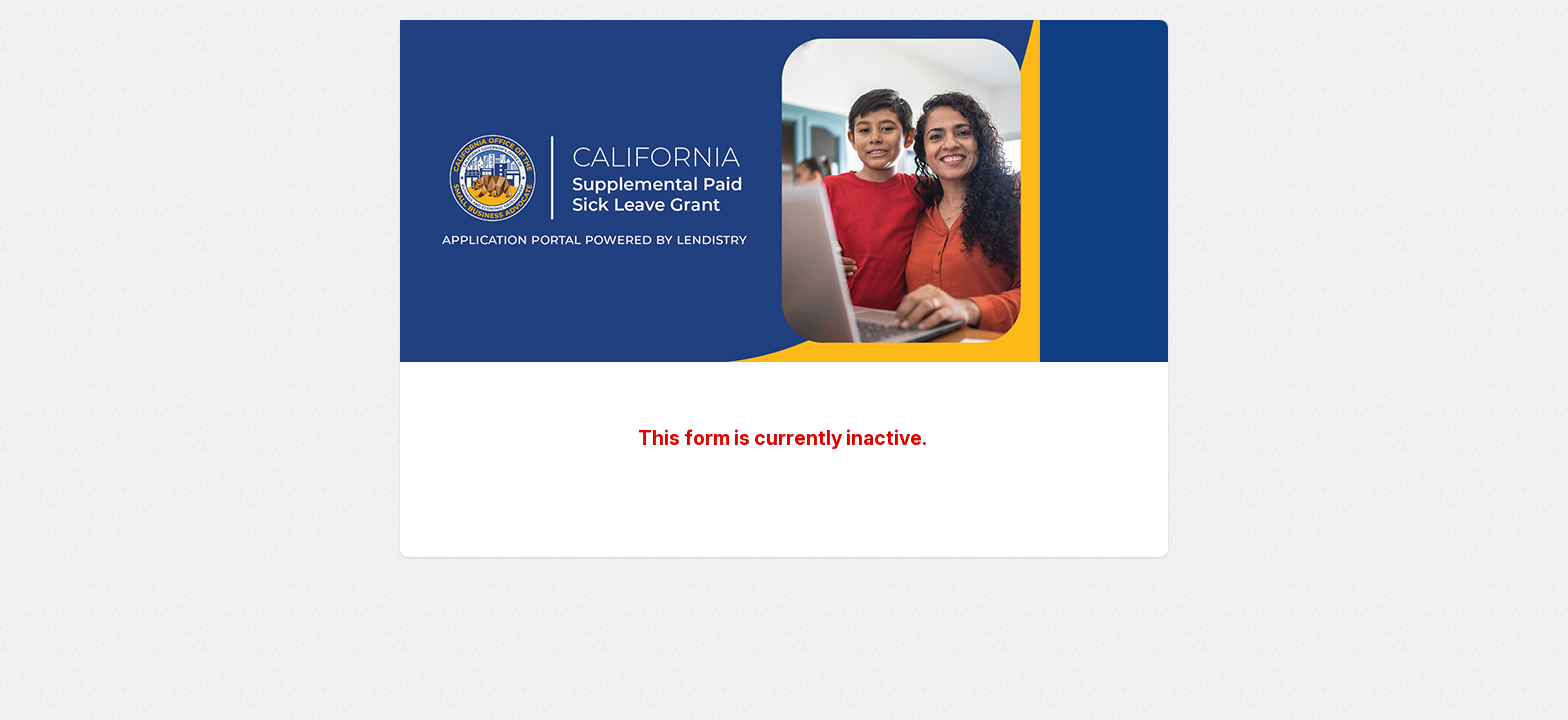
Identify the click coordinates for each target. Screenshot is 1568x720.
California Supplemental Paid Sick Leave (784, 191)
